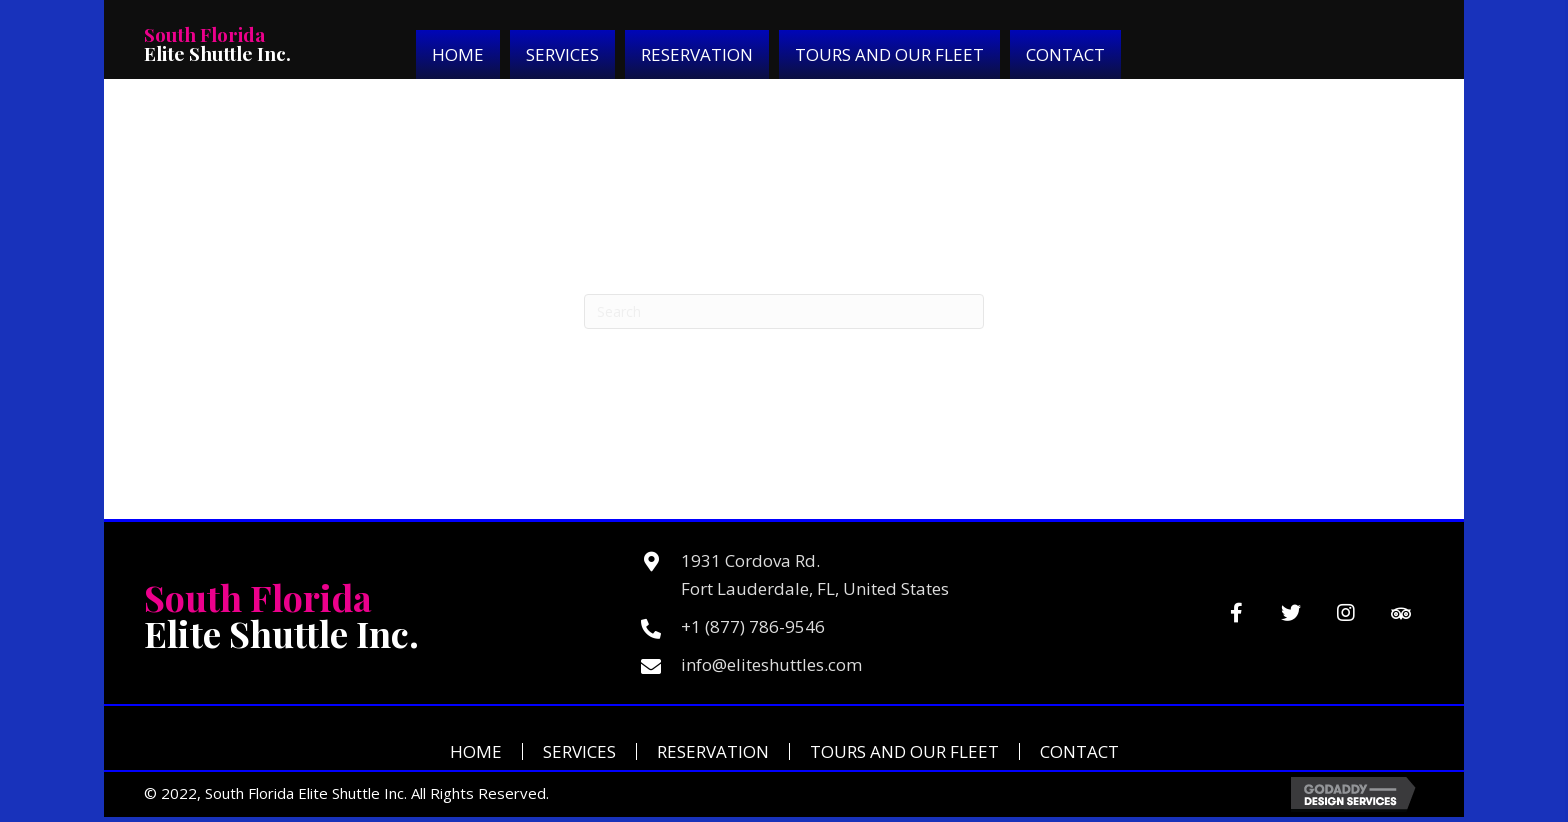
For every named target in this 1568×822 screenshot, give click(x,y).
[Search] (784, 311)
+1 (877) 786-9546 (753, 626)
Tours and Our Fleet (904, 751)
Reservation (713, 751)
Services (579, 751)
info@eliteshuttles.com (771, 664)
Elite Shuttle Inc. (217, 43)
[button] (1236, 613)
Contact (1079, 751)
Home (476, 751)
